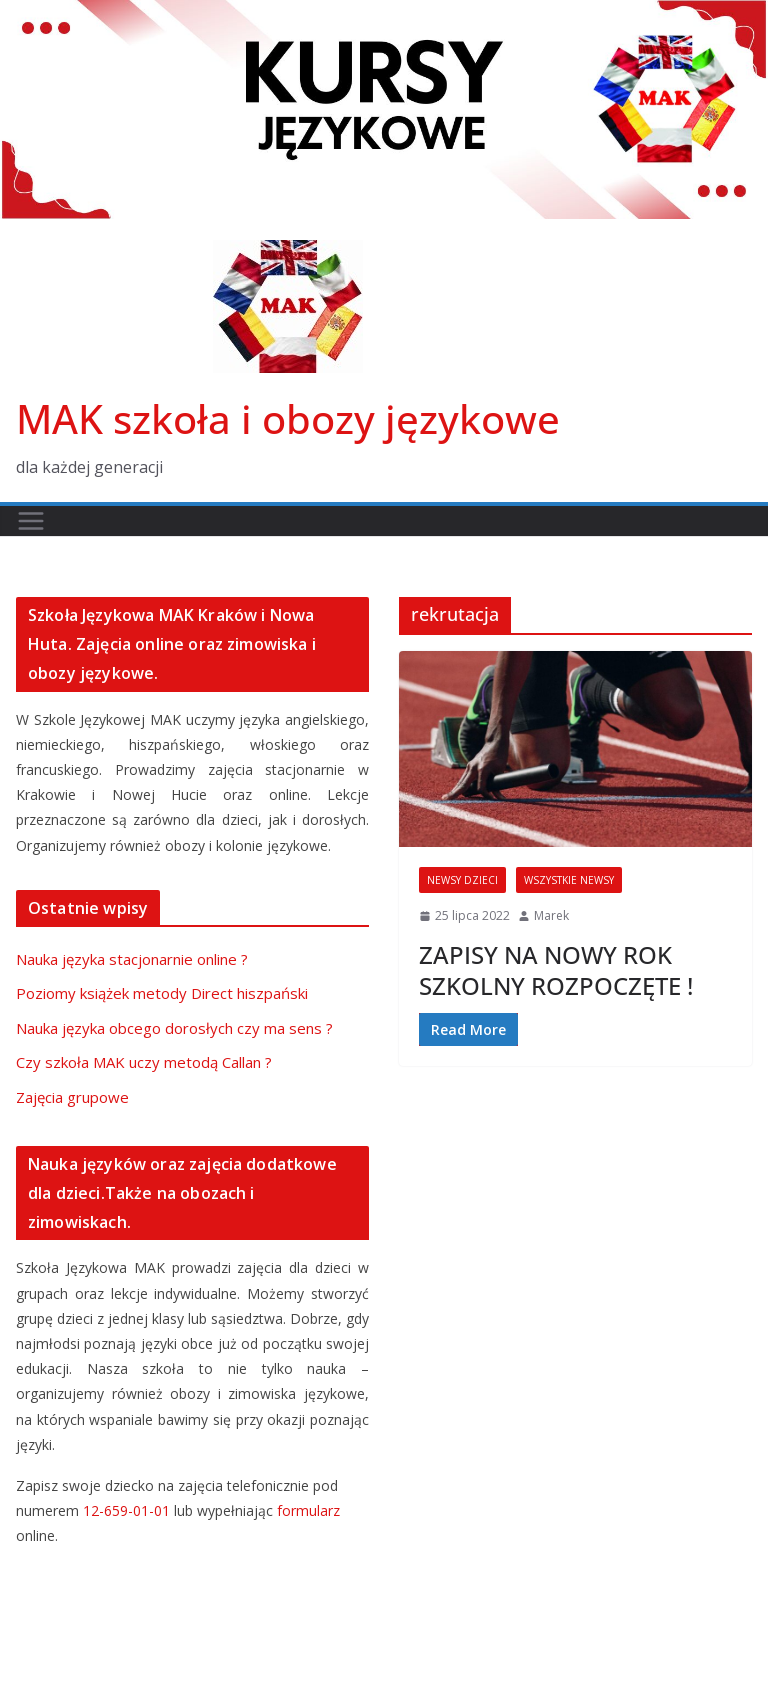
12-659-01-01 (126, 1510)
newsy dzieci (462, 880)
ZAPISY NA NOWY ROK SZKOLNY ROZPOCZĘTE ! (556, 970)
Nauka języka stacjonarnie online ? (132, 959)
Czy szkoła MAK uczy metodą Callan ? (144, 1062)
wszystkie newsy (569, 880)
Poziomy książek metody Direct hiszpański (162, 993)
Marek (551, 915)
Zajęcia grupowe (72, 1097)
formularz (308, 1510)
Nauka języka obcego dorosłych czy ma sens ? (174, 1028)
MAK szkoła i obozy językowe (288, 418)
